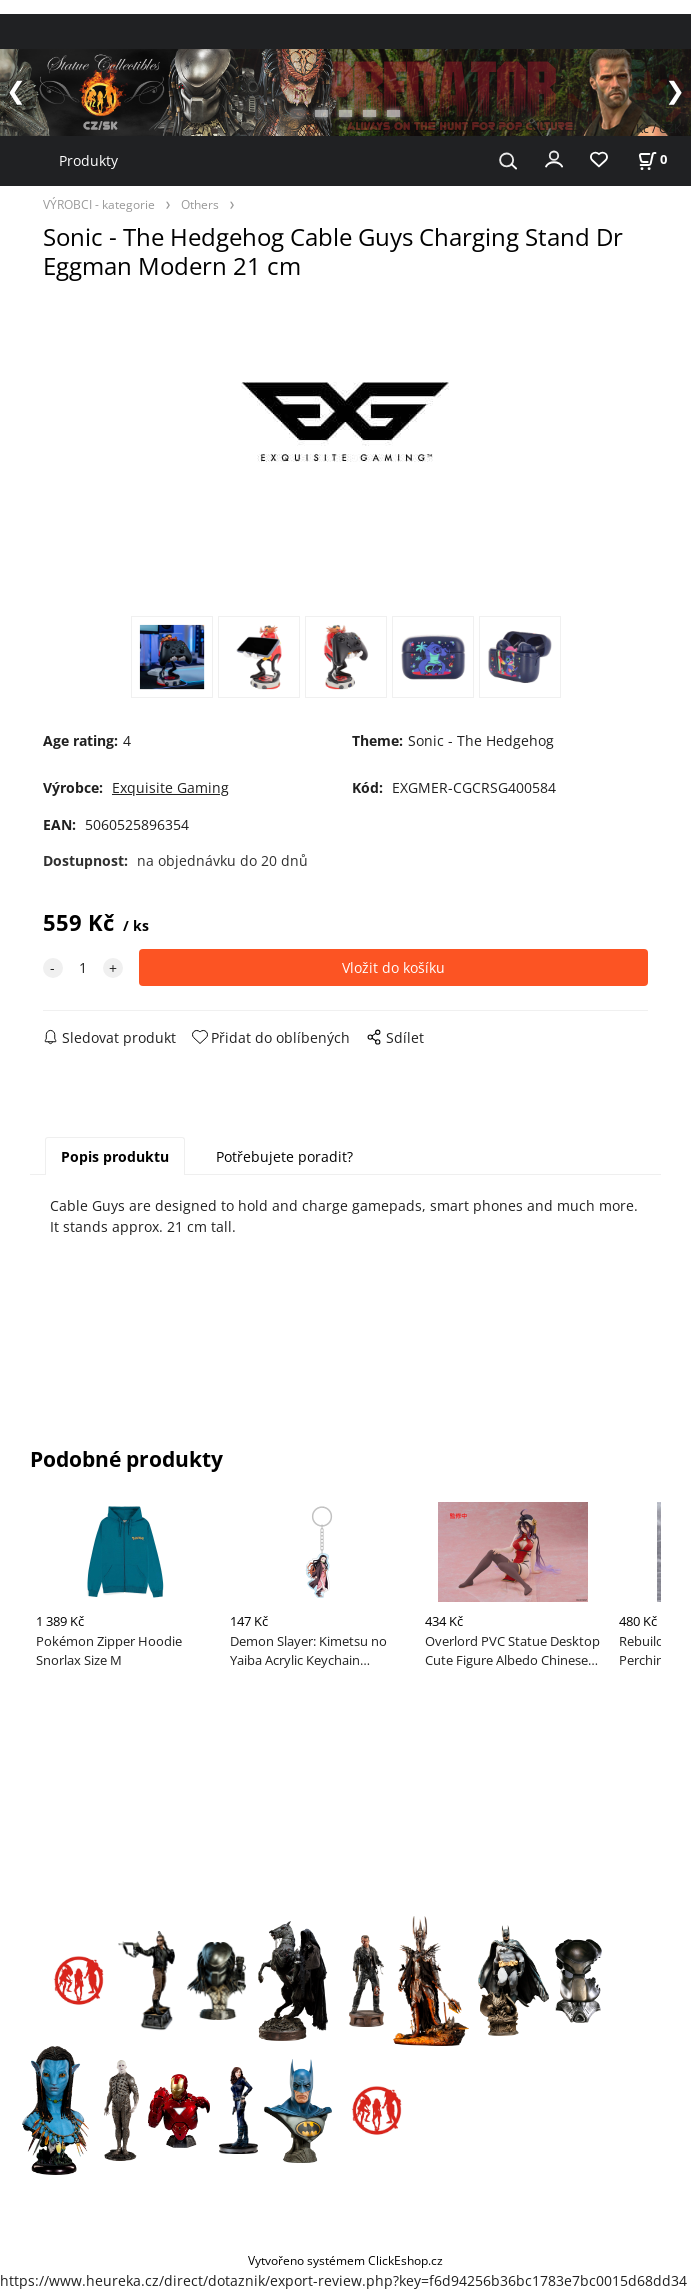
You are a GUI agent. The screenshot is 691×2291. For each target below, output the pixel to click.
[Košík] (652, 159)
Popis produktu (115, 1156)
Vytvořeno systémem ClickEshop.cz (345, 2260)
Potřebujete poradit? (284, 1156)
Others (200, 204)
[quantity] (83, 967)
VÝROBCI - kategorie (99, 204)
